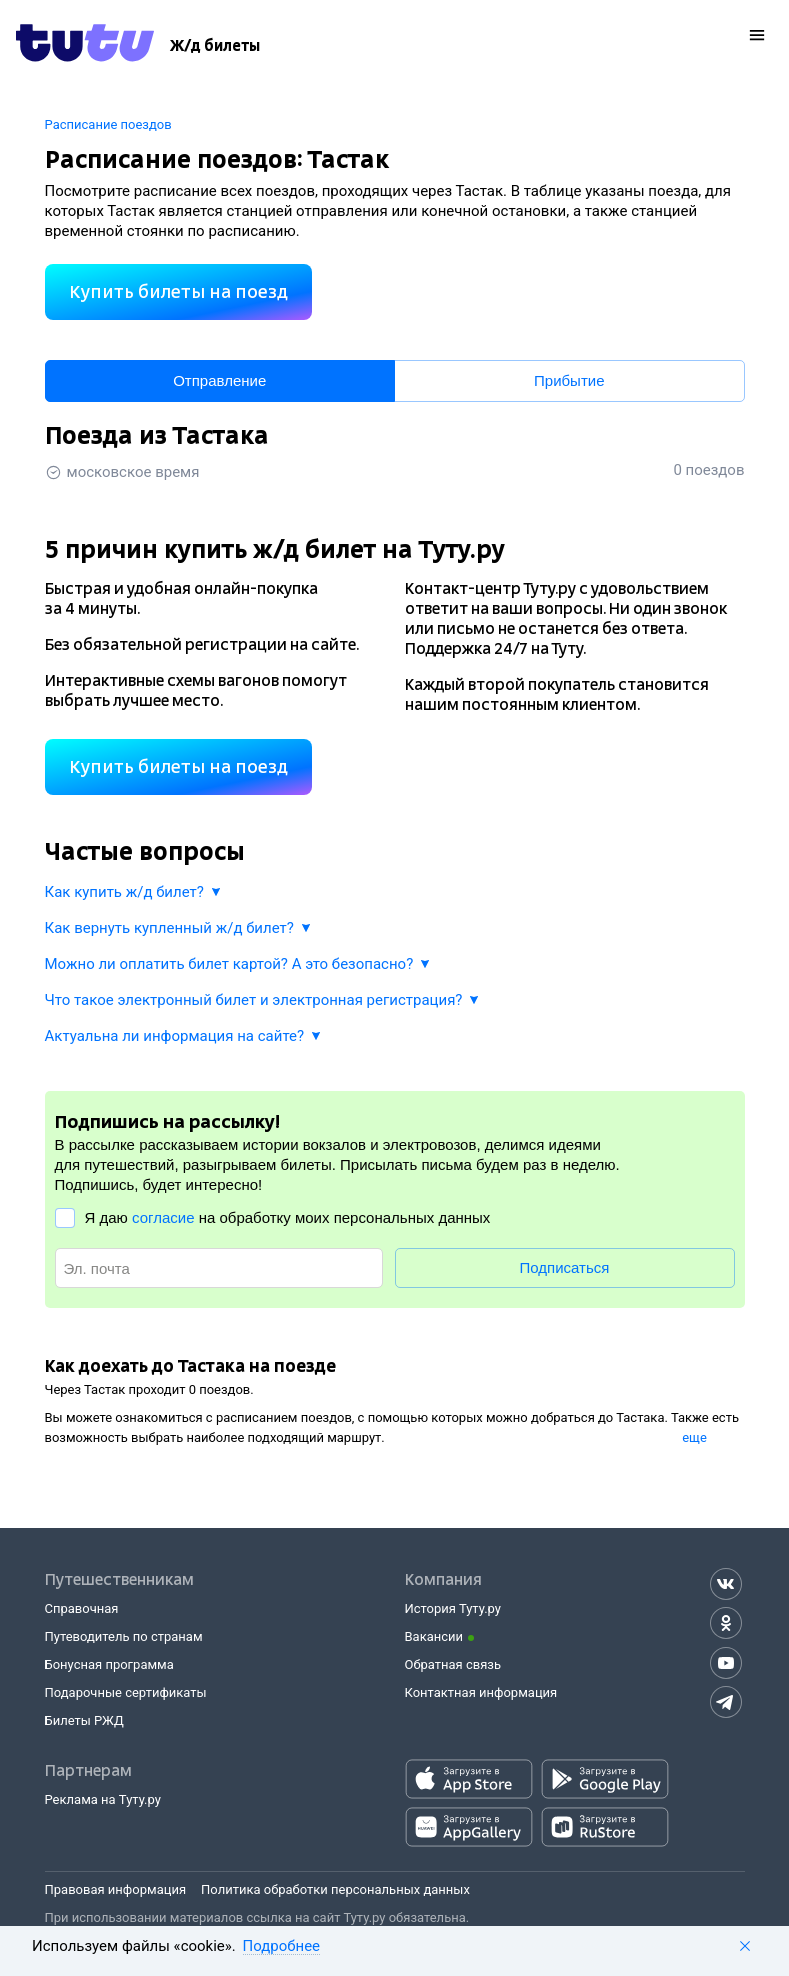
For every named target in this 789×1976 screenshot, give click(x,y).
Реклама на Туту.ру (103, 1799)
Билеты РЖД (84, 1720)
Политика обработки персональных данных (335, 1889)
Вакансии (434, 1636)
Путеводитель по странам (124, 1636)
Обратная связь (453, 1664)
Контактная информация (481, 1692)
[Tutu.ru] (85, 46)
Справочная (82, 1608)
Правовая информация (116, 1889)
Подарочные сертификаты (126, 1692)
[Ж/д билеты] (215, 46)
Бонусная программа (109, 1664)
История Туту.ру (453, 1608)
